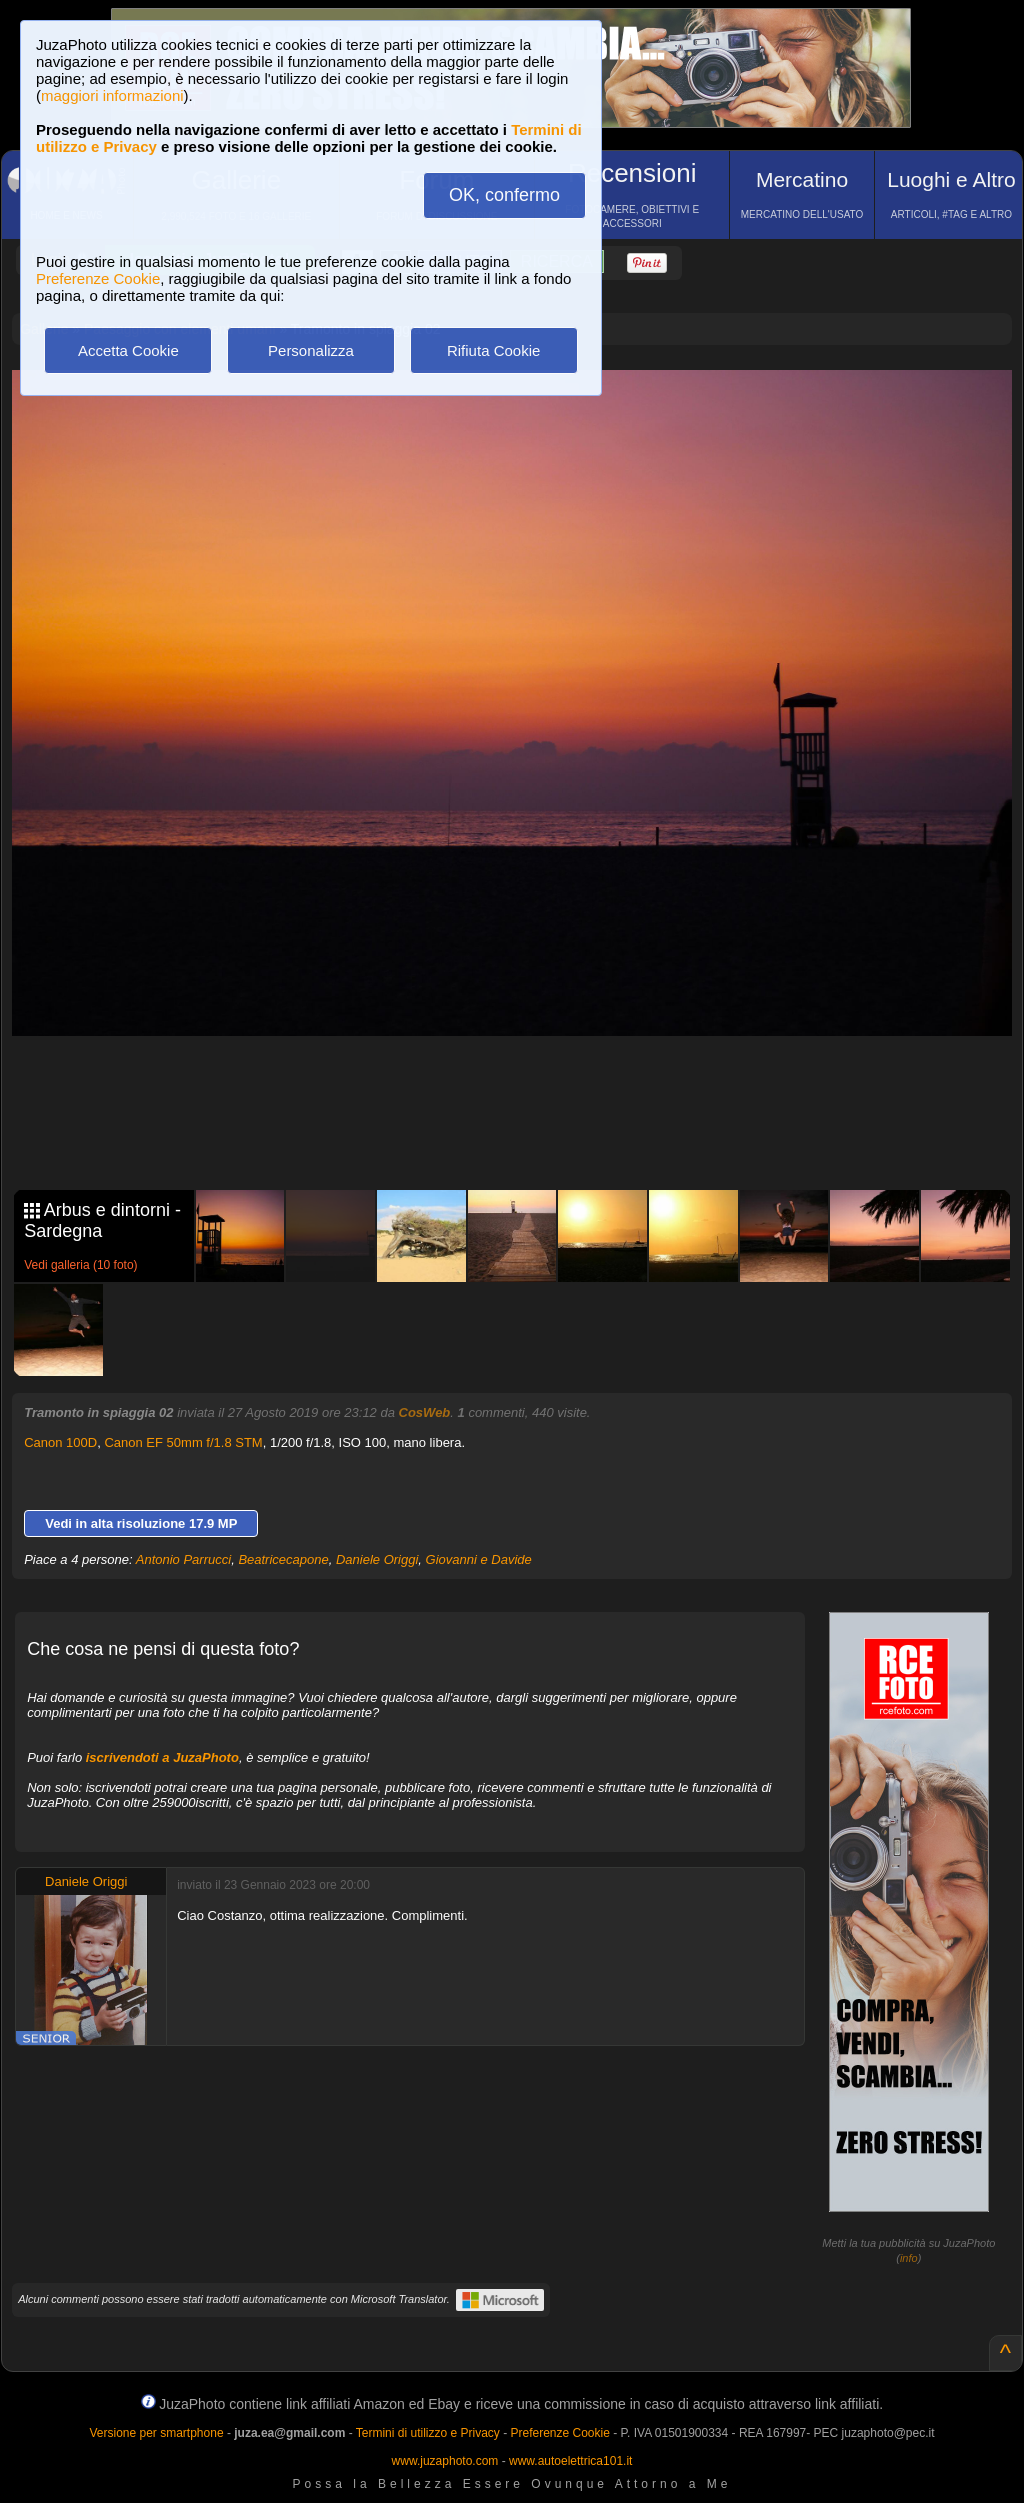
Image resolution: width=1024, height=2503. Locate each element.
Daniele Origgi (377, 1559)
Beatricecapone (283, 1559)
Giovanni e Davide (479, 1559)
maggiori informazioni (112, 95)
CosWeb (425, 1412)
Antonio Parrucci (183, 1559)
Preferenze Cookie (98, 278)
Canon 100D (60, 1442)
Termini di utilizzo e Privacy (428, 2433)
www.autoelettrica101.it (570, 2461)
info (909, 2258)
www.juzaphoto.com (445, 2461)
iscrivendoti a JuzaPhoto (162, 1757)
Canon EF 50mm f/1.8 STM (183, 1442)
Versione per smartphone (156, 2433)
